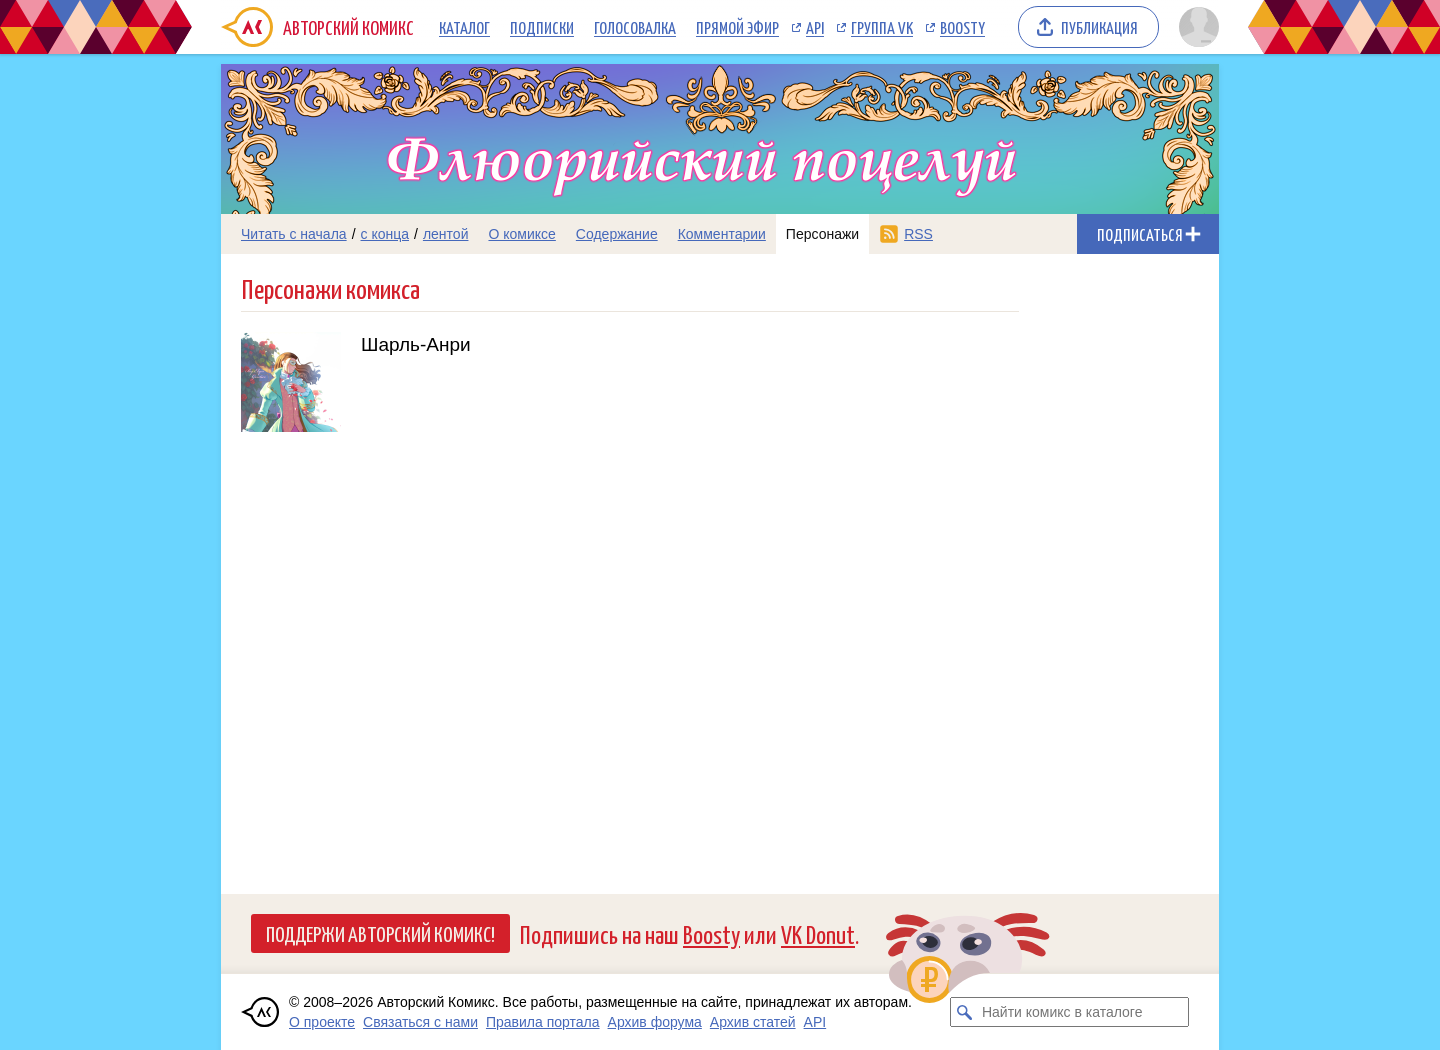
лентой (446, 234)
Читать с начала (294, 234)
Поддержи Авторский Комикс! (380, 933)
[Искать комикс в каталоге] (965, 1012)
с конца (385, 234)
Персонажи (822, 234)
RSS (918, 234)
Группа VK (882, 27)
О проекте (322, 1022)
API (815, 27)
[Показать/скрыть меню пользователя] (1195, 27)
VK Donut (818, 933)
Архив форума (655, 1022)
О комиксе (521, 234)
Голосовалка (635, 27)
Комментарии (722, 234)
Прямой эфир (737, 27)
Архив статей (753, 1022)
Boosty (962, 27)
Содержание (617, 234)
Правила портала (543, 1022)
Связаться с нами (420, 1022)
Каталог (464, 27)
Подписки (542, 27)
